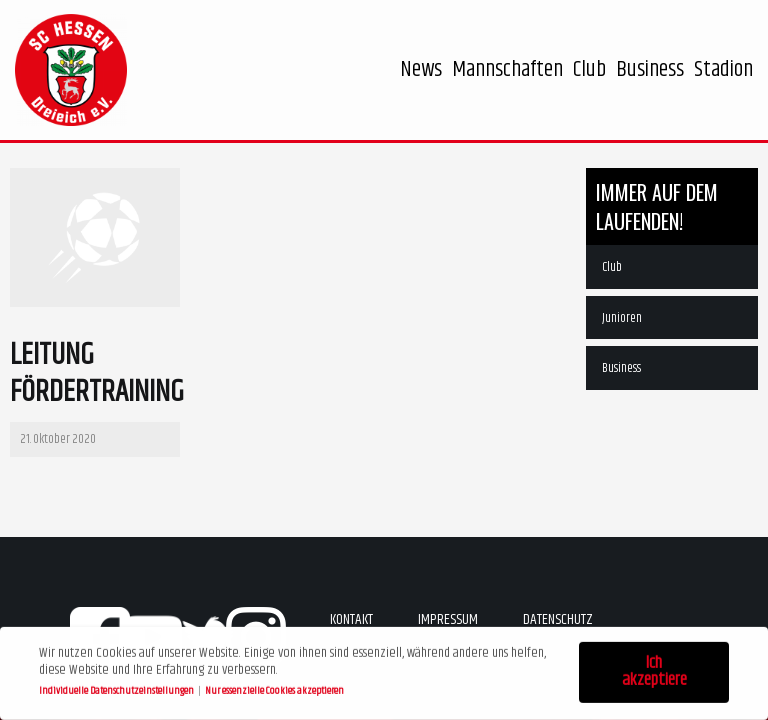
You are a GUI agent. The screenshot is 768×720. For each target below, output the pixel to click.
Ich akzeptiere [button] (654, 670)
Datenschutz (558, 619)
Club (612, 267)
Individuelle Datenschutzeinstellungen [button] (117, 688)
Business (621, 368)
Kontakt (351, 619)
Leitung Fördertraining (97, 374)
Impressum (448, 619)
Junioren (622, 318)
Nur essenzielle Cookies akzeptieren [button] (274, 688)
